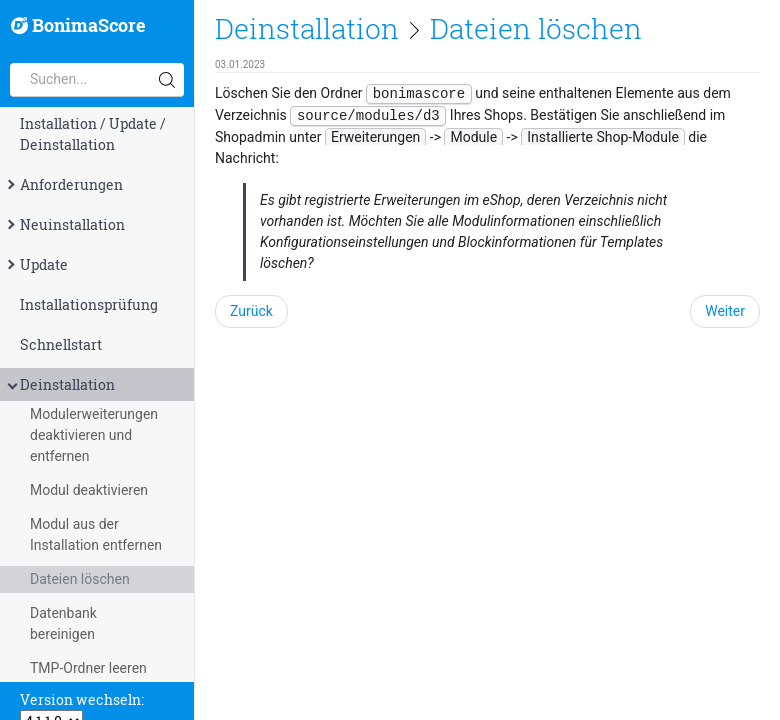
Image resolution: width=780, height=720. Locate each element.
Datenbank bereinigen (63, 623)
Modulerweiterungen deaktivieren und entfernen (94, 435)
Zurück (251, 311)
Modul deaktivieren (89, 490)
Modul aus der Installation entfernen (96, 534)
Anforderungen (63, 184)
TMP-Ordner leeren (88, 668)
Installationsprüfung (89, 304)
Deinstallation (59, 384)
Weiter (725, 311)
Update (36, 264)
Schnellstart (61, 344)
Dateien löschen (80, 579)
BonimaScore (79, 26)
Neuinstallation (64, 224)
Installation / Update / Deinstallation (93, 134)
